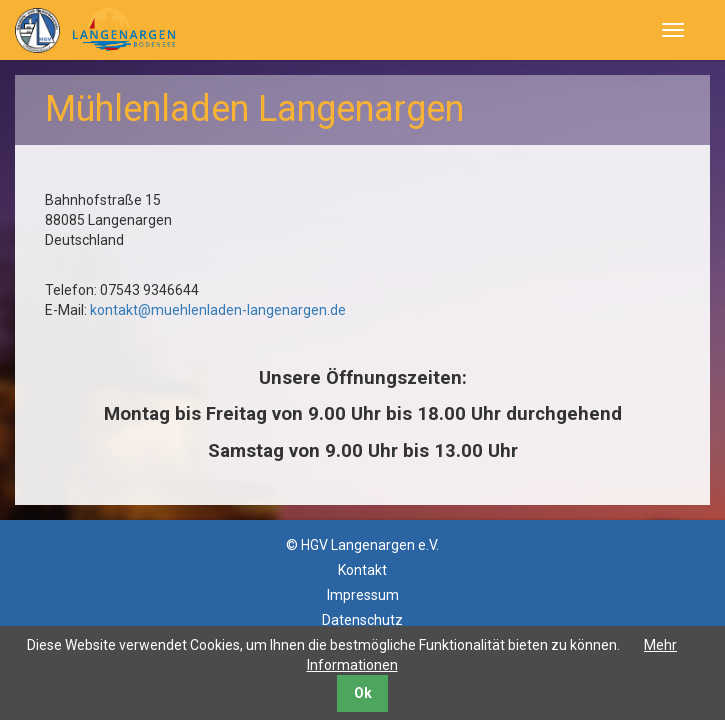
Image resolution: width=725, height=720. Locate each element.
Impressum (363, 595)
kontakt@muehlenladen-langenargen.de (218, 310)
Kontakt (362, 570)
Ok (363, 693)
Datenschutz (362, 620)
